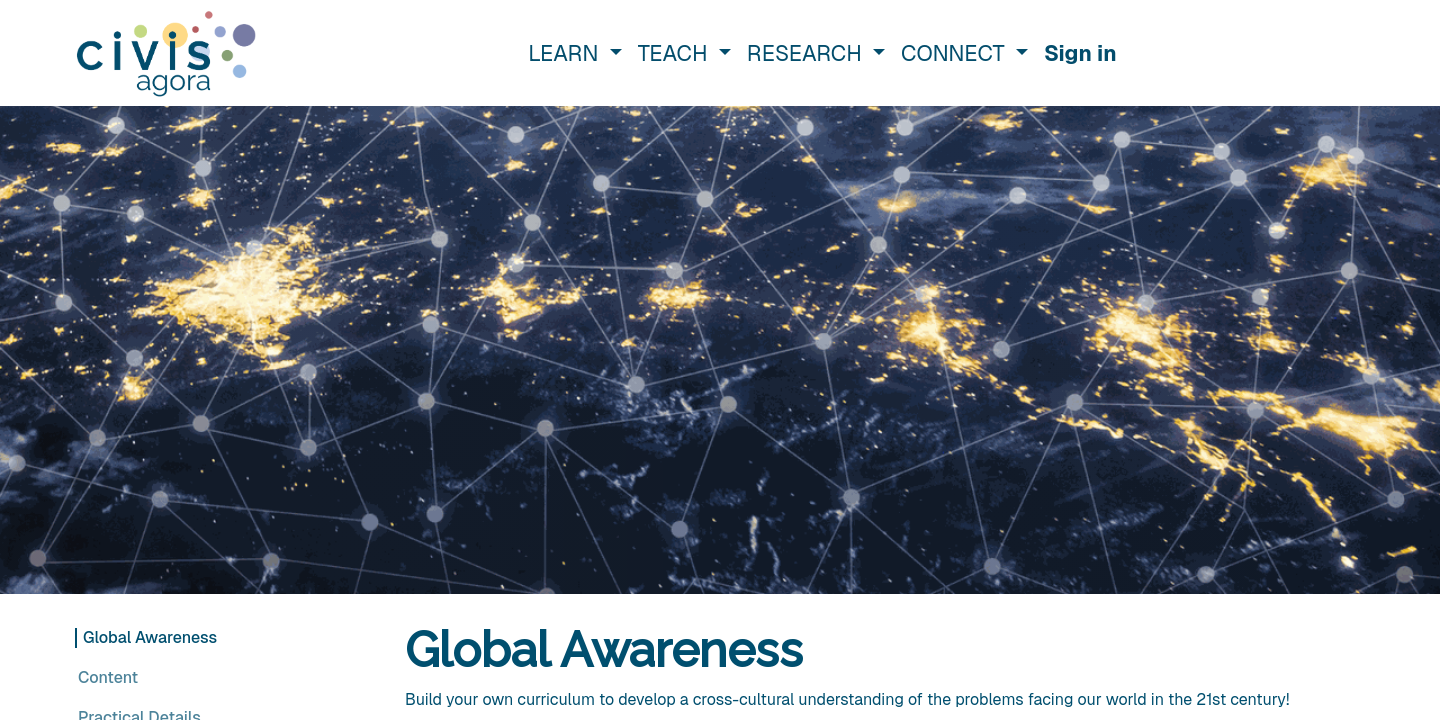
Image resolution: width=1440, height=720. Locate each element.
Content (108, 677)
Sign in (1080, 53)
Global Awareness (150, 637)
